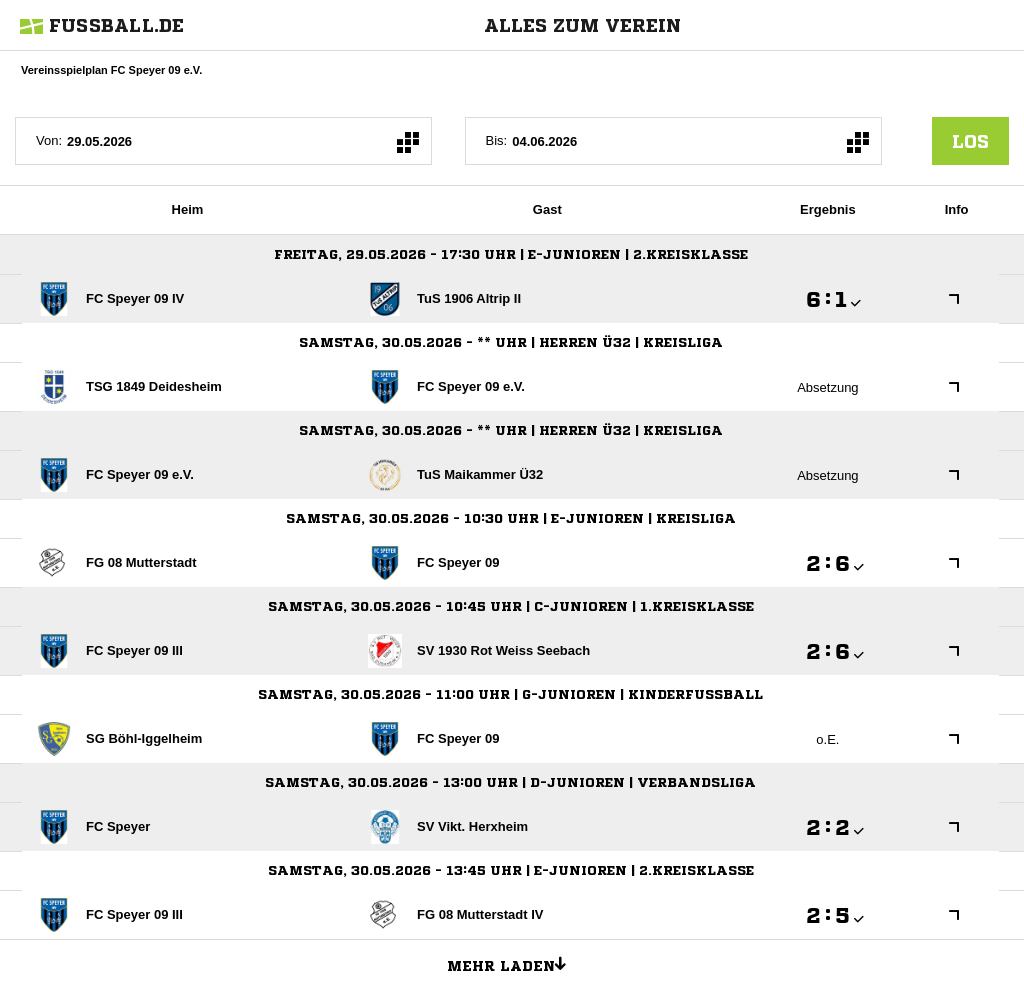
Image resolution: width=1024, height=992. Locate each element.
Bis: (497, 140)
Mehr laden (514, 963)
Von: (49, 140)
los (970, 141)
